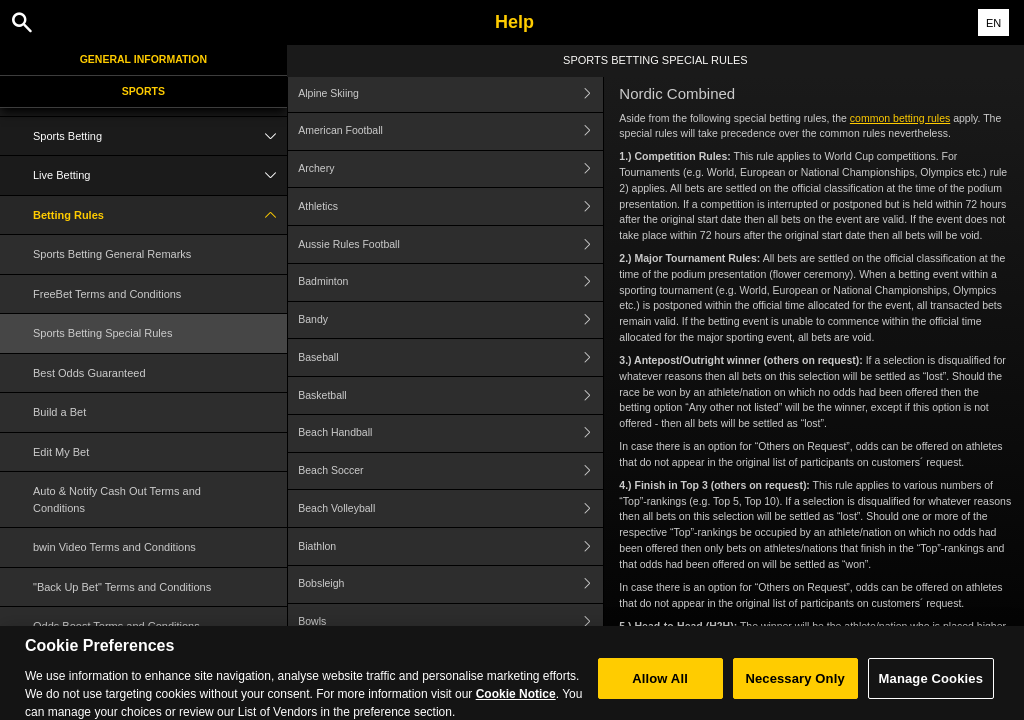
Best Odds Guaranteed (89, 373)
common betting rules (900, 118)
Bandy (450, 320)
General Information (143, 59)
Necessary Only (794, 687)
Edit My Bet (61, 452)
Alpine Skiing (450, 93)
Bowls (450, 622)
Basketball (450, 395)
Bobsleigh (450, 584)
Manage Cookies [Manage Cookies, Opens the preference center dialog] (931, 687)
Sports (143, 91)
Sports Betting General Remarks (112, 254)
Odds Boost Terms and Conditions (116, 626)
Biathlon (450, 546)
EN (993, 23)
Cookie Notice (516, 703)
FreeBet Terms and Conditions (107, 294)
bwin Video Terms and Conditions (114, 547)
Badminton (450, 282)
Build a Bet (59, 412)
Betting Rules (160, 215)
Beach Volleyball (450, 508)
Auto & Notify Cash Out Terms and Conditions (117, 499)
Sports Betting (160, 136)
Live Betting (160, 175)
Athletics (450, 206)
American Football (450, 131)
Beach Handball (450, 433)
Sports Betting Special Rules (102, 333)
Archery (450, 169)
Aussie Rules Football (450, 244)
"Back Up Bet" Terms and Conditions (122, 587)
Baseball (450, 357)
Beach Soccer (450, 471)
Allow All (660, 687)
